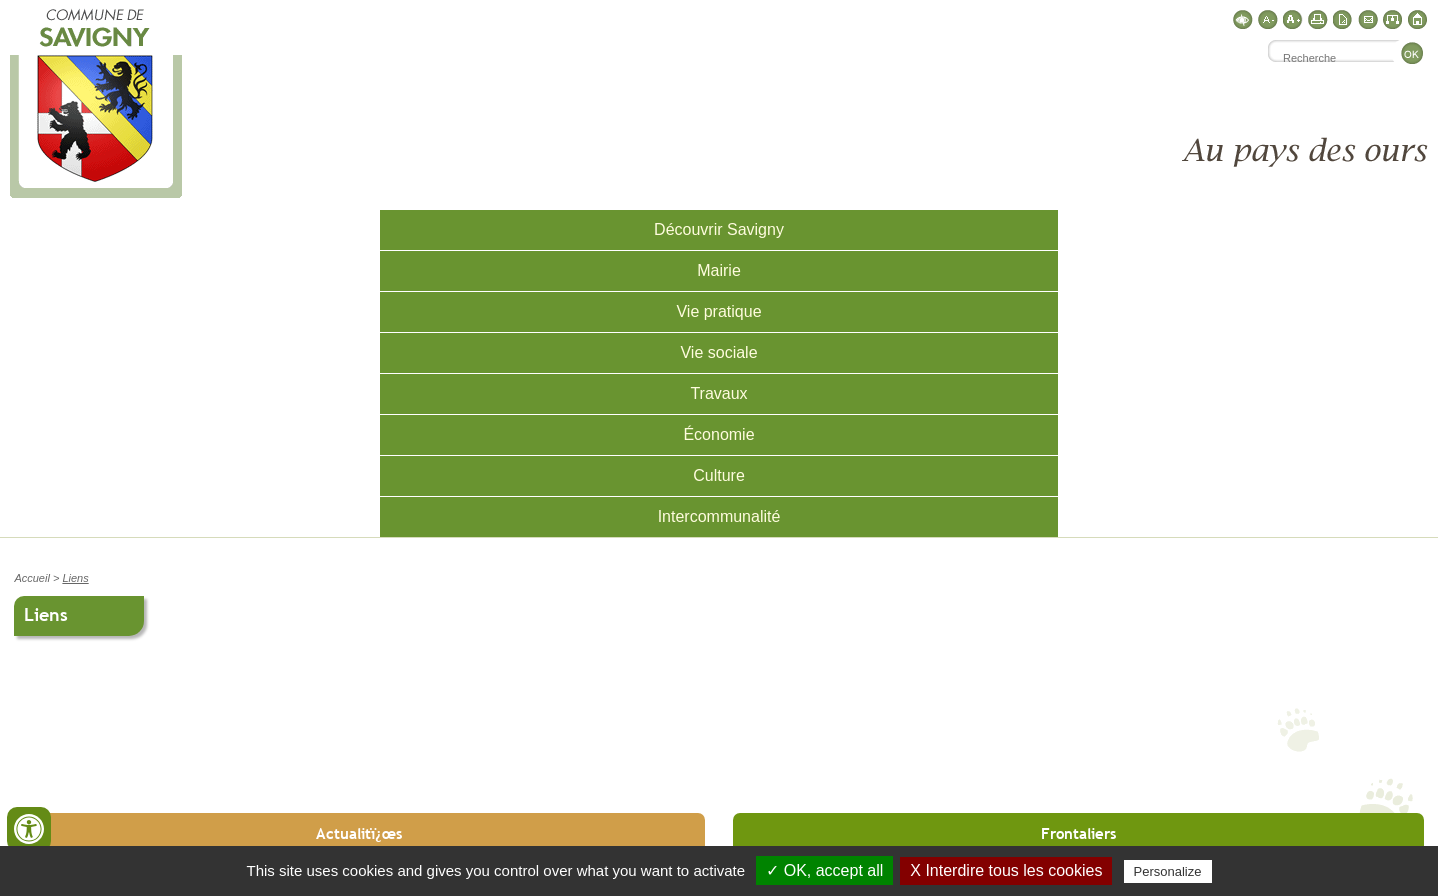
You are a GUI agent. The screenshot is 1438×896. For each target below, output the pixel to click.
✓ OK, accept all (824, 870)
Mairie (719, 270)
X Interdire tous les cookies (1006, 870)
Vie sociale (718, 352)
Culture (719, 475)
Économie (718, 434)
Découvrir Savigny (719, 229)
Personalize (1168, 871)
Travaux (718, 393)
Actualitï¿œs (359, 833)
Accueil (31, 578)
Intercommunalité (719, 516)
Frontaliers (1078, 833)
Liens (75, 578)
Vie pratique (718, 311)
